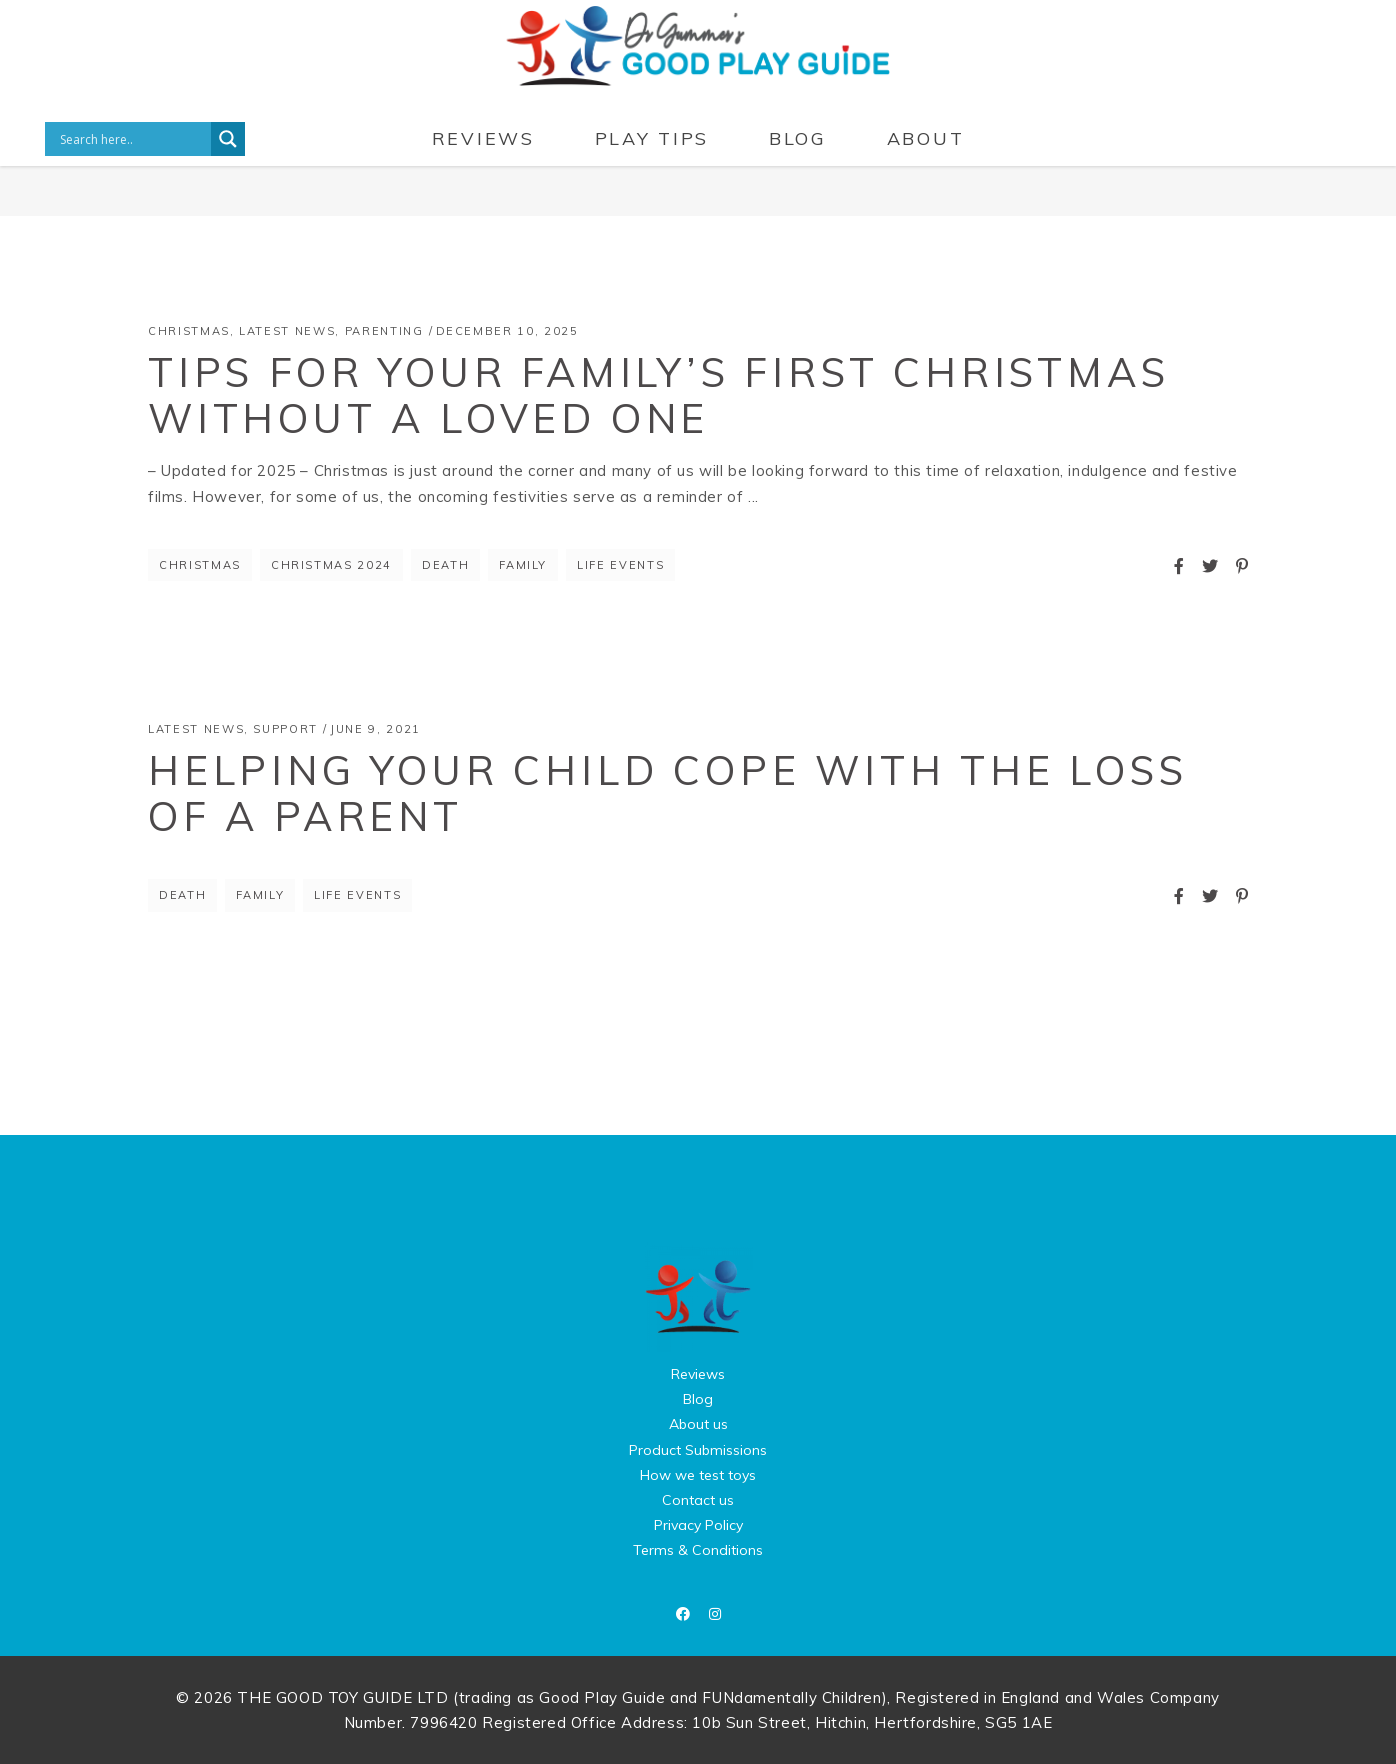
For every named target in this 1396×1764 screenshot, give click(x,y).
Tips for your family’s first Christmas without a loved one (658, 395)
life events (620, 565)
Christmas (189, 331)
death (445, 565)
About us (698, 1424)
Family (523, 565)
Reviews (698, 1374)
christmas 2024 (331, 565)
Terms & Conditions (698, 1550)
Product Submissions (698, 1450)
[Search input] (133, 139)
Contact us (698, 1500)
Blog (698, 1399)
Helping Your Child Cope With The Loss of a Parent (668, 793)
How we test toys (698, 1475)
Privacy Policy (698, 1525)
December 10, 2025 (507, 331)
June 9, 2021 (375, 729)
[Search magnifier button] (228, 139)
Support (285, 729)
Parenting (384, 331)
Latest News (287, 331)
